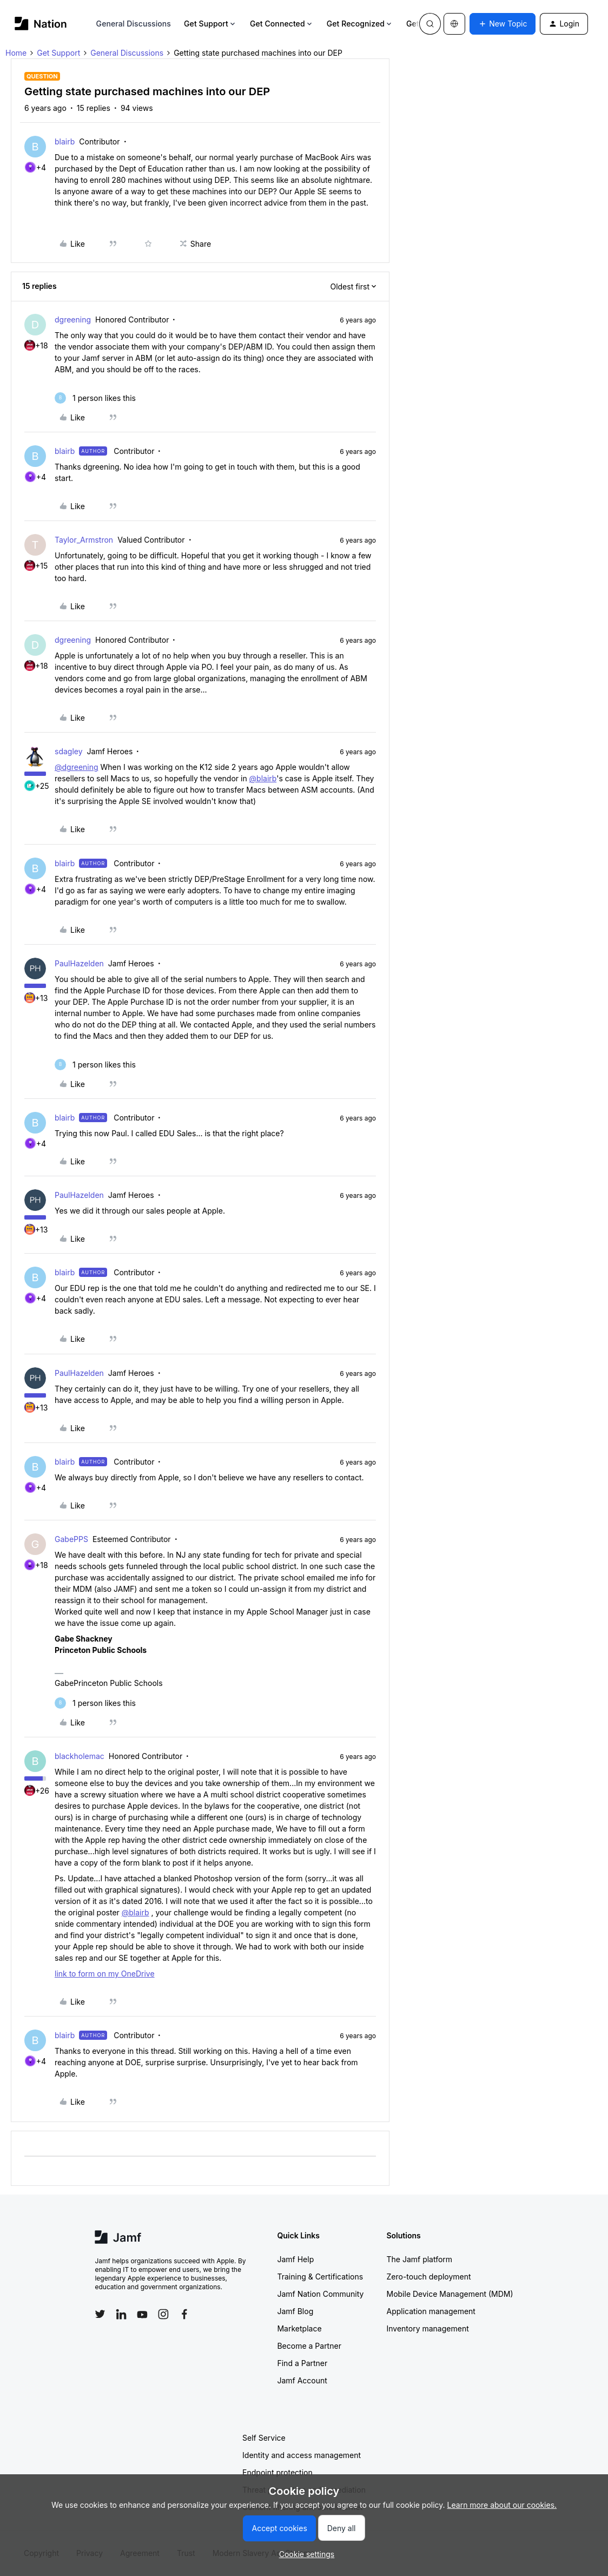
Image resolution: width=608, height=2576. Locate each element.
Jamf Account (302, 2380)
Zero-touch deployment (428, 2276)
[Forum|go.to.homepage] (41, 23)
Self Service (264, 2437)
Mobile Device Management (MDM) (449, 2293)
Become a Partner (309, 2345)
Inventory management (427, 2328)
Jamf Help (295, 2259)
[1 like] (95, 398)
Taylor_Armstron (84, 539)
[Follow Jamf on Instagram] (163, 2314)
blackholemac (79, 1756)
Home (16, 52)
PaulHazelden (79, 963)
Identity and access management (301, 2455)
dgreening (73, 319)
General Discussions (133, 23)
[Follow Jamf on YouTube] (142, 2314)
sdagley (69, 751)
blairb (65, 141)
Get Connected (282, 23)
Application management (430, 2311)
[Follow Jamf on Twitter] (100, 2314)
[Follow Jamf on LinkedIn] (121, 2314)
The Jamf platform (419, 2259)
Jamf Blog (295, 2311)
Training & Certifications (320, 2276)
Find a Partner (302, 2363)
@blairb (263, 778)
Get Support (210, 23)
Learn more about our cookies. (502, 2504)
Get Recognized (360, 23)
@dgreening (76, 767)
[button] (503, 24)
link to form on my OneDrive (105, 1973)
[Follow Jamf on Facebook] (184, 2314)
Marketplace (299, 2328)
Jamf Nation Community (320, 2293)
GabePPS (71, 1539)
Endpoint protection (277, 2472)
